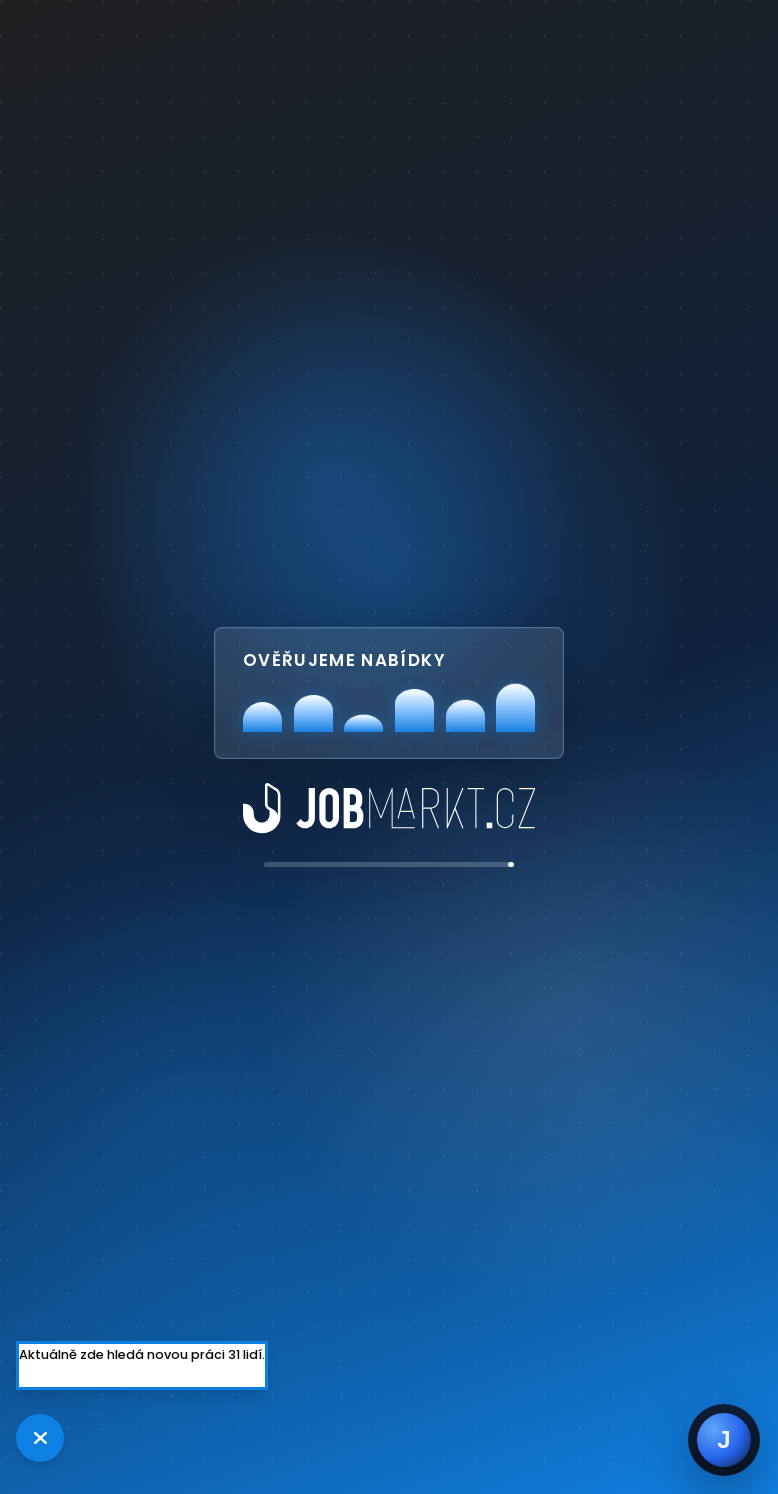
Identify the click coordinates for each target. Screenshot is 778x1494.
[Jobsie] (724, 1440)
